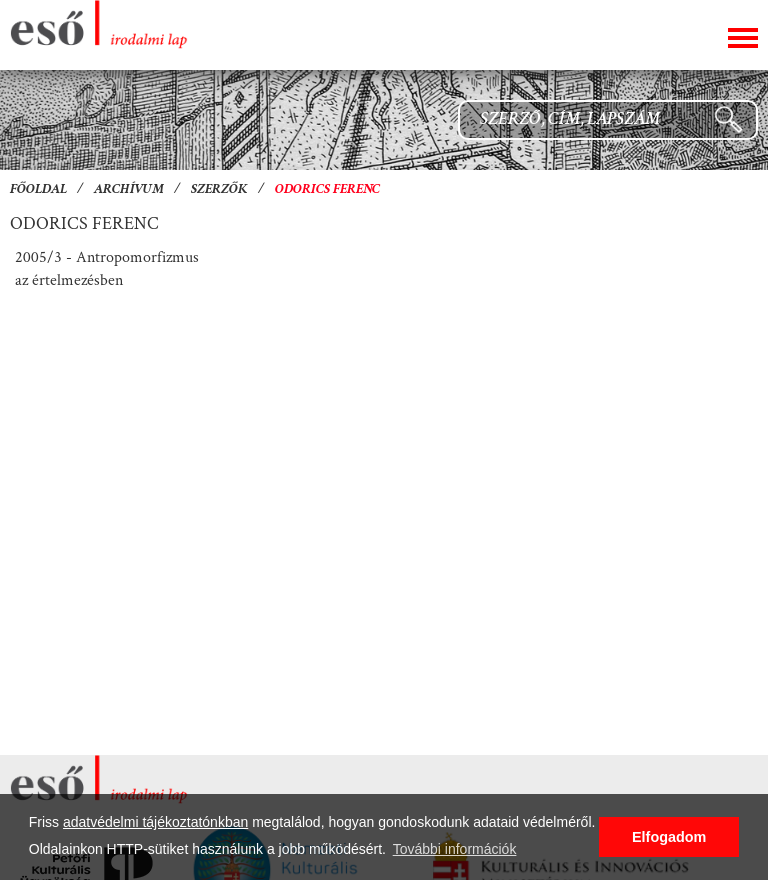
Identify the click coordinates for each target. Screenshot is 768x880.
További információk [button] (455, 849)
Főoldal (38, 190)
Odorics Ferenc (327, 190)
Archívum (129, 190)
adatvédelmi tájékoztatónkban (155, 822)
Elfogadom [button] (669, 837)
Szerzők (219, 190)
